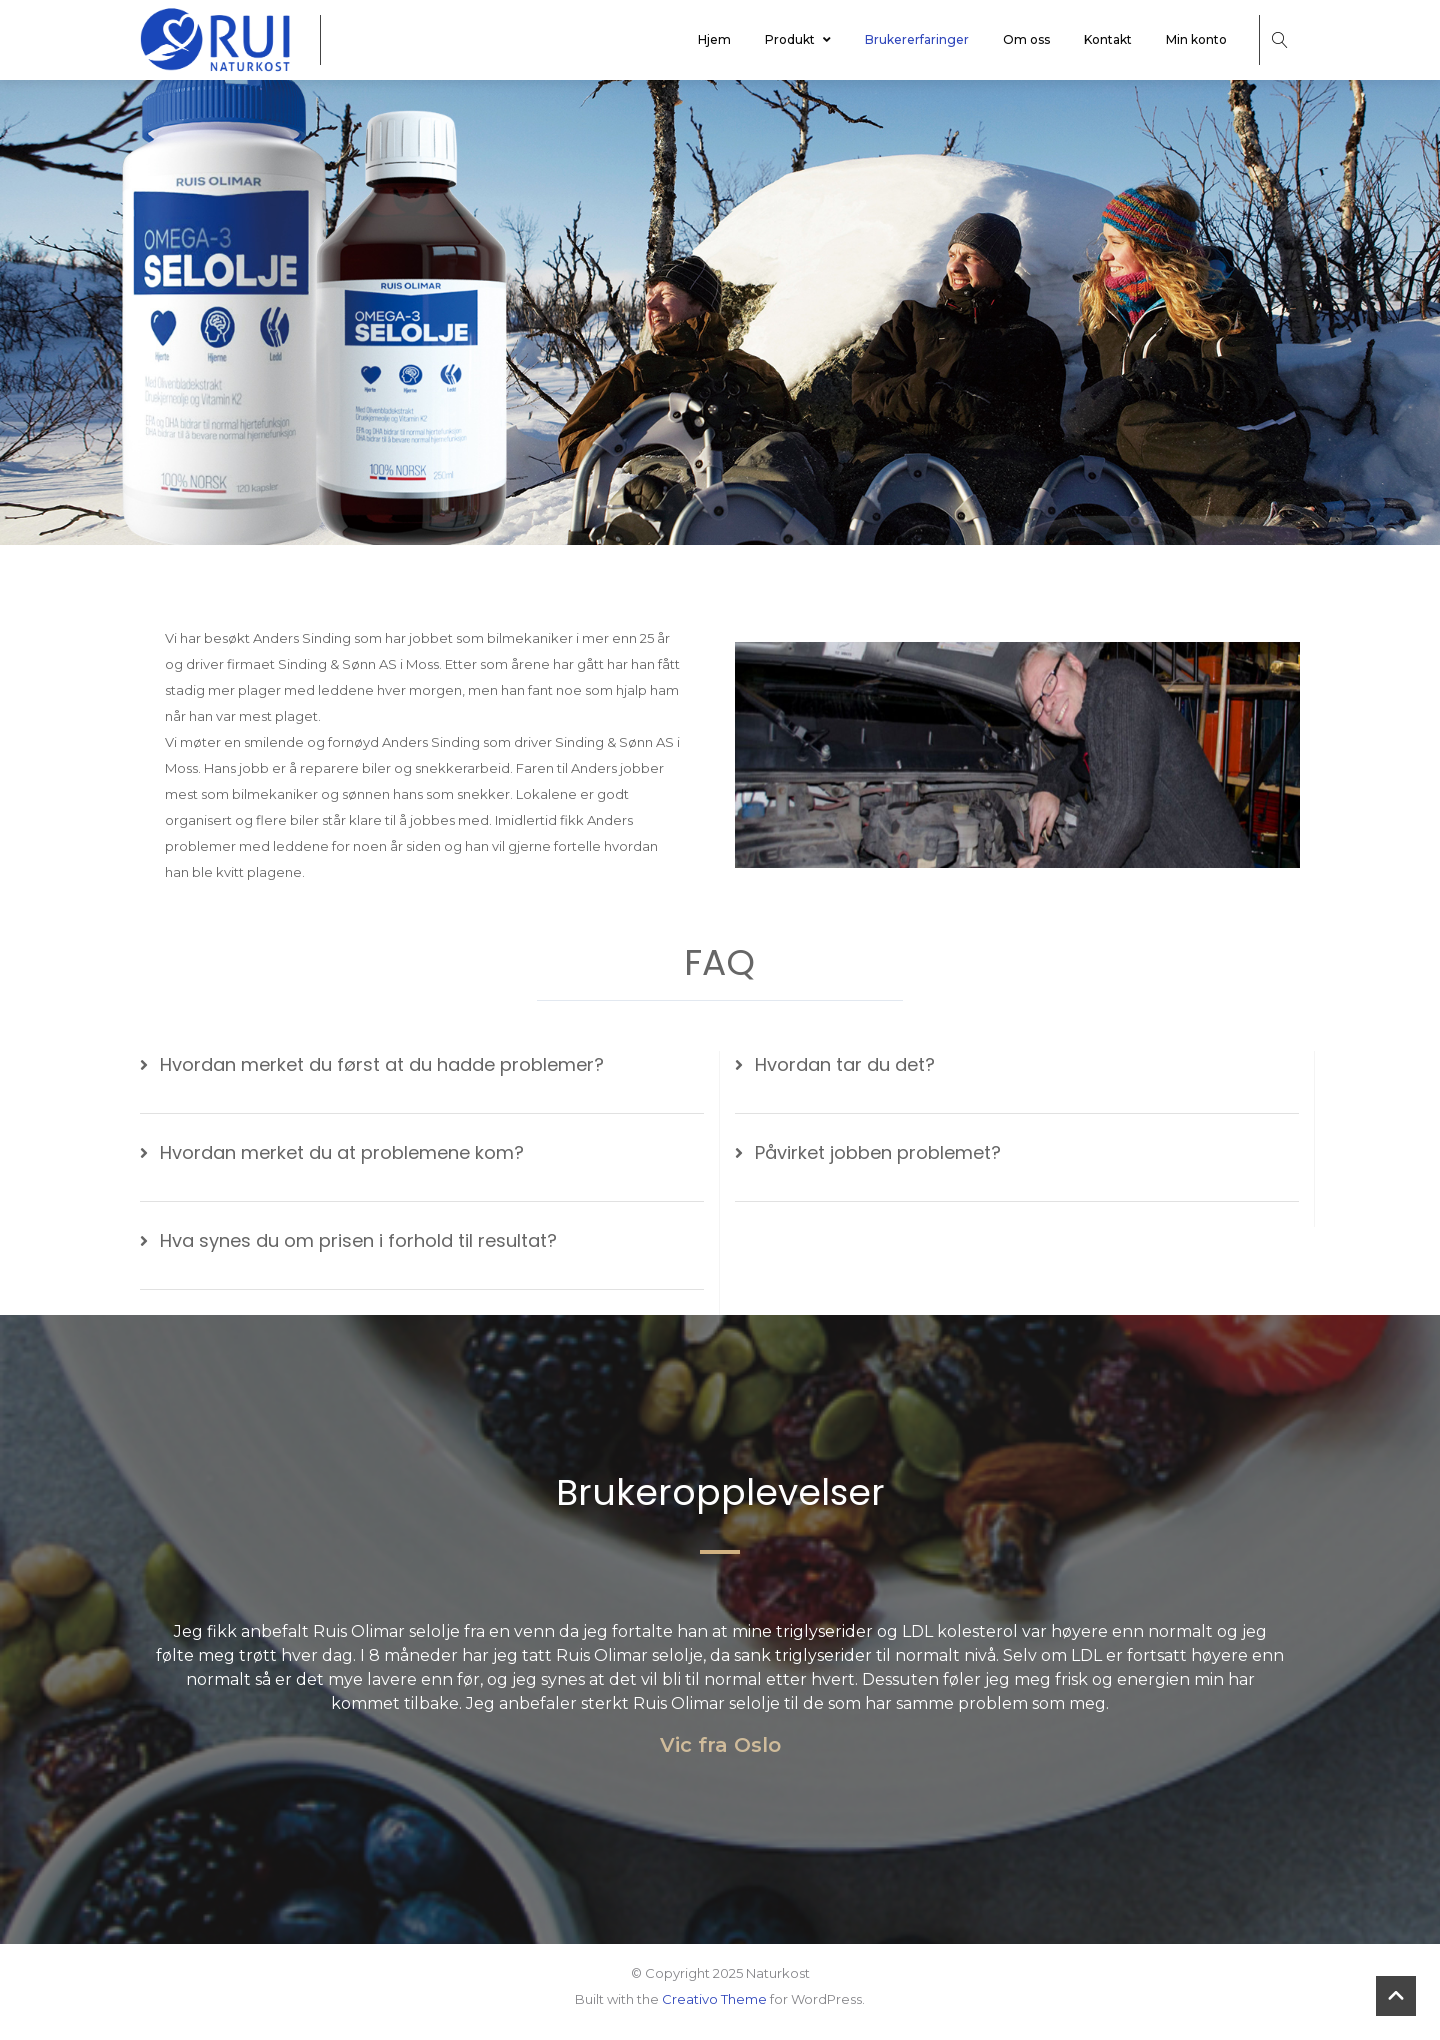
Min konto (1196, 39)
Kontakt (1108, 39)
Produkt (798, 39)
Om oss (1026, 39)
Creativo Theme (714, 1999)
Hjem (714, 39)
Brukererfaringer (917, 39)
